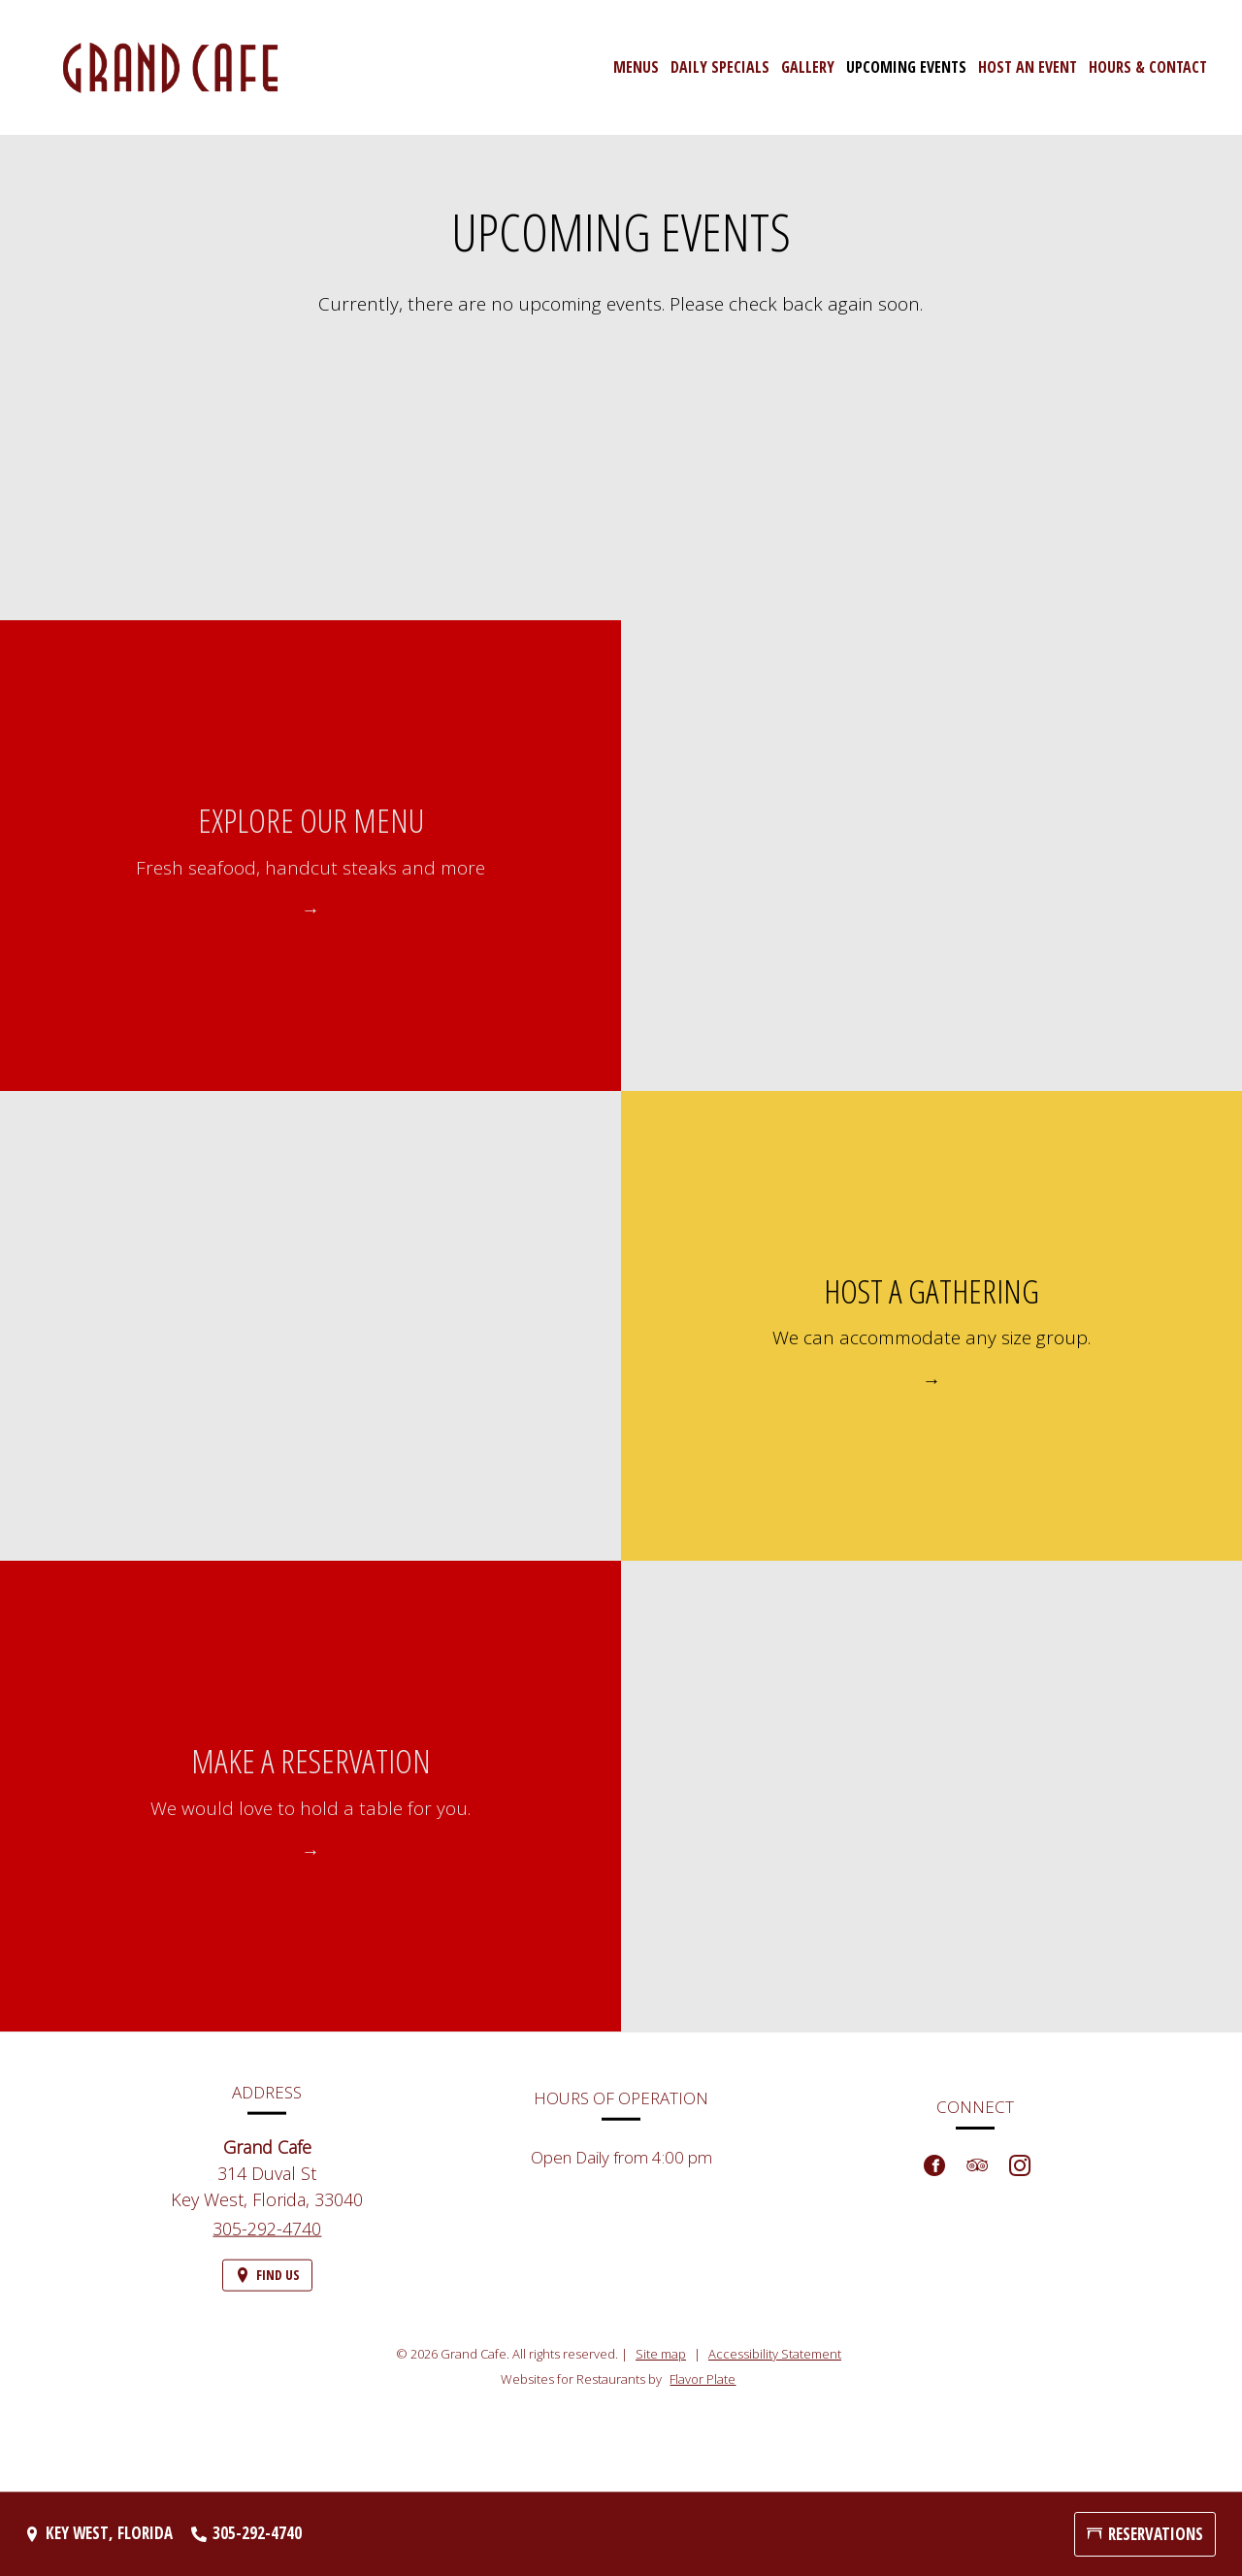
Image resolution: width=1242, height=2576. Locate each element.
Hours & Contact (1148, 67)
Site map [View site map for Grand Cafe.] (661, 2353)
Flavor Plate (702, 2379)
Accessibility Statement (774, 2353)
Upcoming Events (906, 67)
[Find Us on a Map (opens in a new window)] (267, 2287)
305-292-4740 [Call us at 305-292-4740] (266, 2240)
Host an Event (1027, 67)
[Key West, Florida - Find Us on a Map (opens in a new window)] (98, 2534)
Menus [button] (636, 67)
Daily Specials (719, 67)
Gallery (807, 67)
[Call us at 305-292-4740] (246, 2534)
